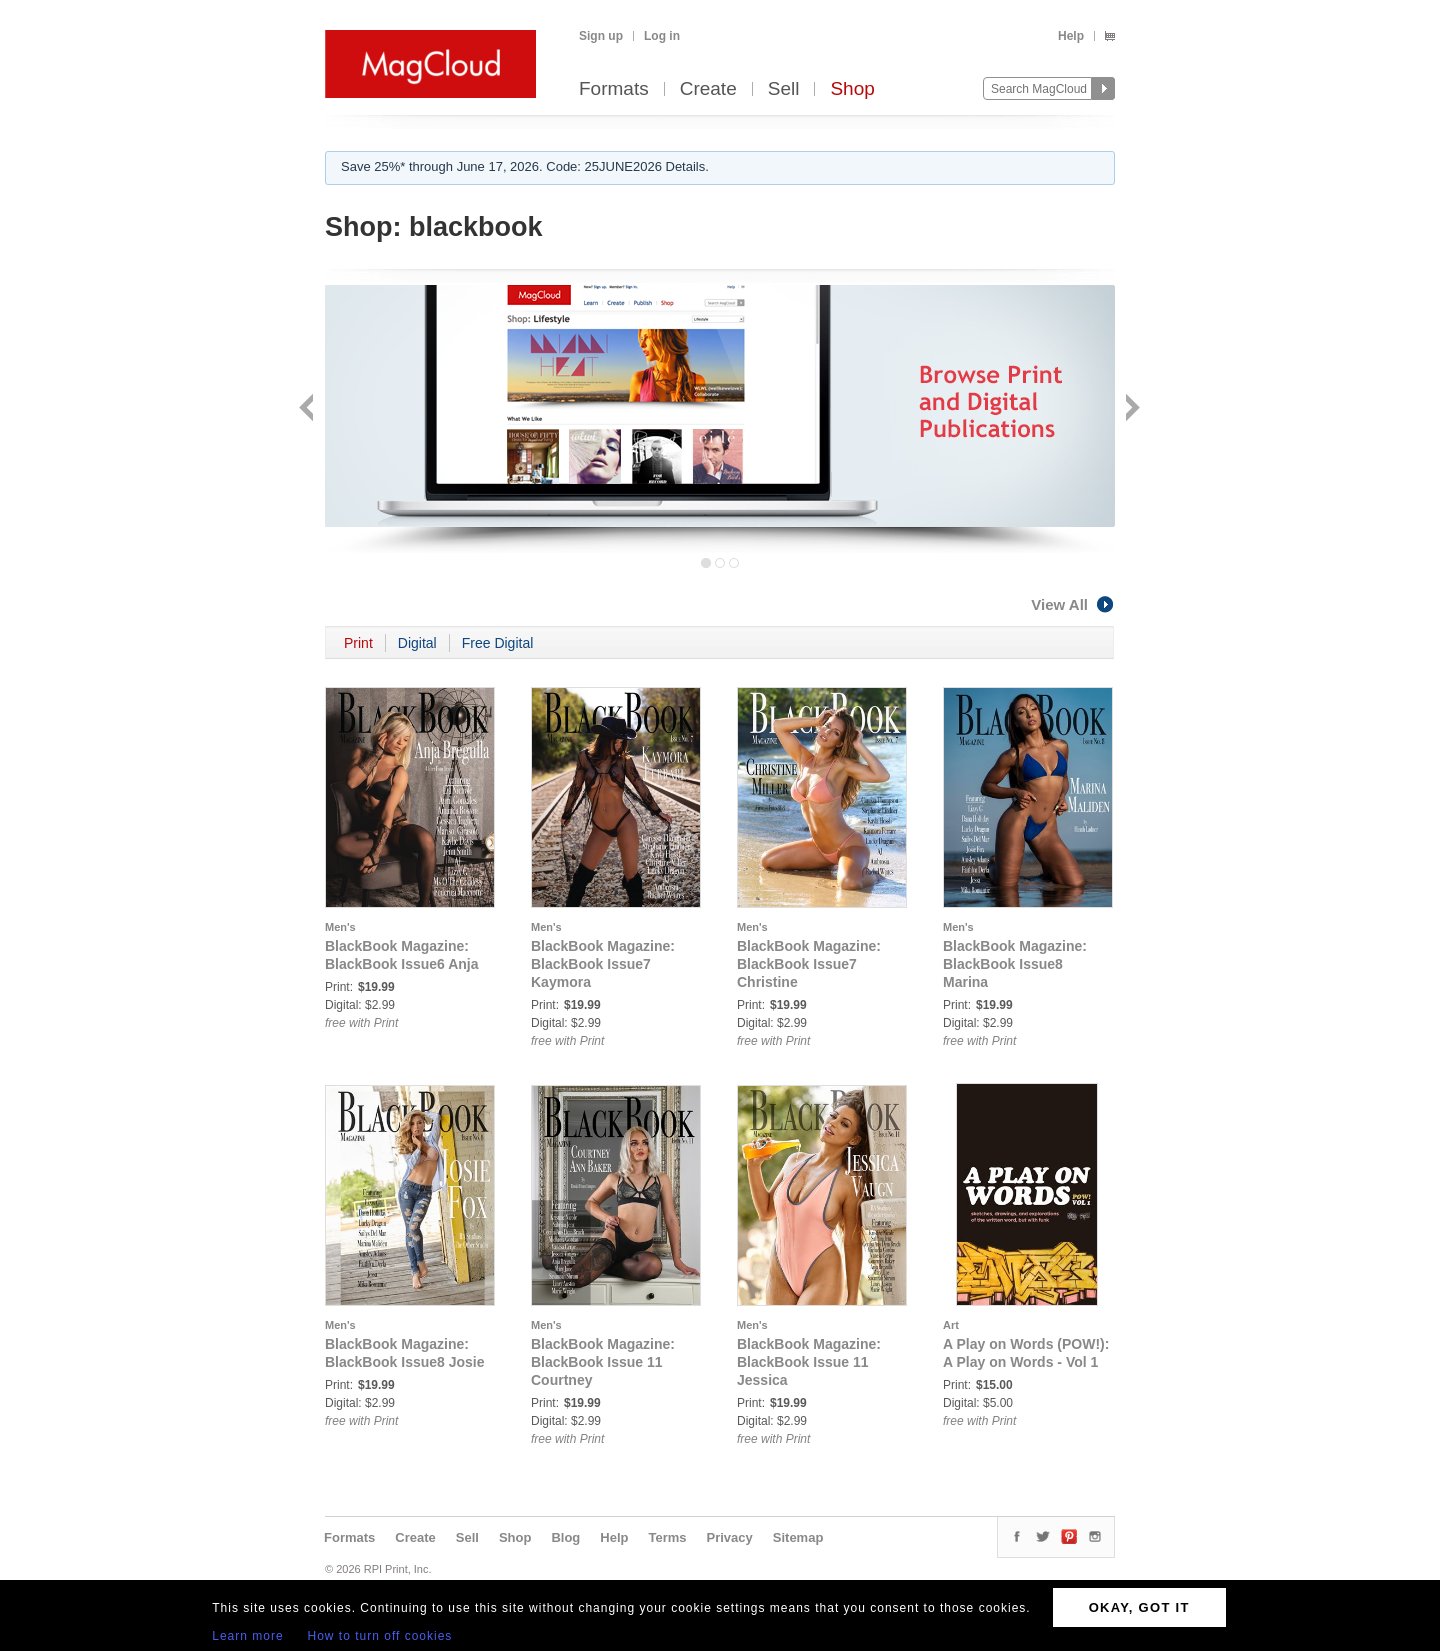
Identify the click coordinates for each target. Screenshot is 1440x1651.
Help (1071, 36)
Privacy (730, 1537)
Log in (662, 36)
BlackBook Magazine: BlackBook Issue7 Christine (809, 964)
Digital (417, 643)
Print (358, 643)
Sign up (601, 36)
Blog (565, 1537)
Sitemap (798, 1537)
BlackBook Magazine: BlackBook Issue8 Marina (1015, 964)
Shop (852, 89)
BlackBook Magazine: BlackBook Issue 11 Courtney (603, 1362)
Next (1130, 409)
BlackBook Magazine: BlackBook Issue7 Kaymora (603, 964)
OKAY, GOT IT (1139, 1607)
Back (308, 409)
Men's (340, 927)
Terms (667, 1537)
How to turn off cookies (380, 1636)
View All (1073, 604)
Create (708, 89)
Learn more (247, 1636)
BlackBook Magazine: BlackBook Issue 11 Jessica (809, 1362)
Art (951, 1325)
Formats (614, 89)
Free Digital (498, 643)
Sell (784, 89)
